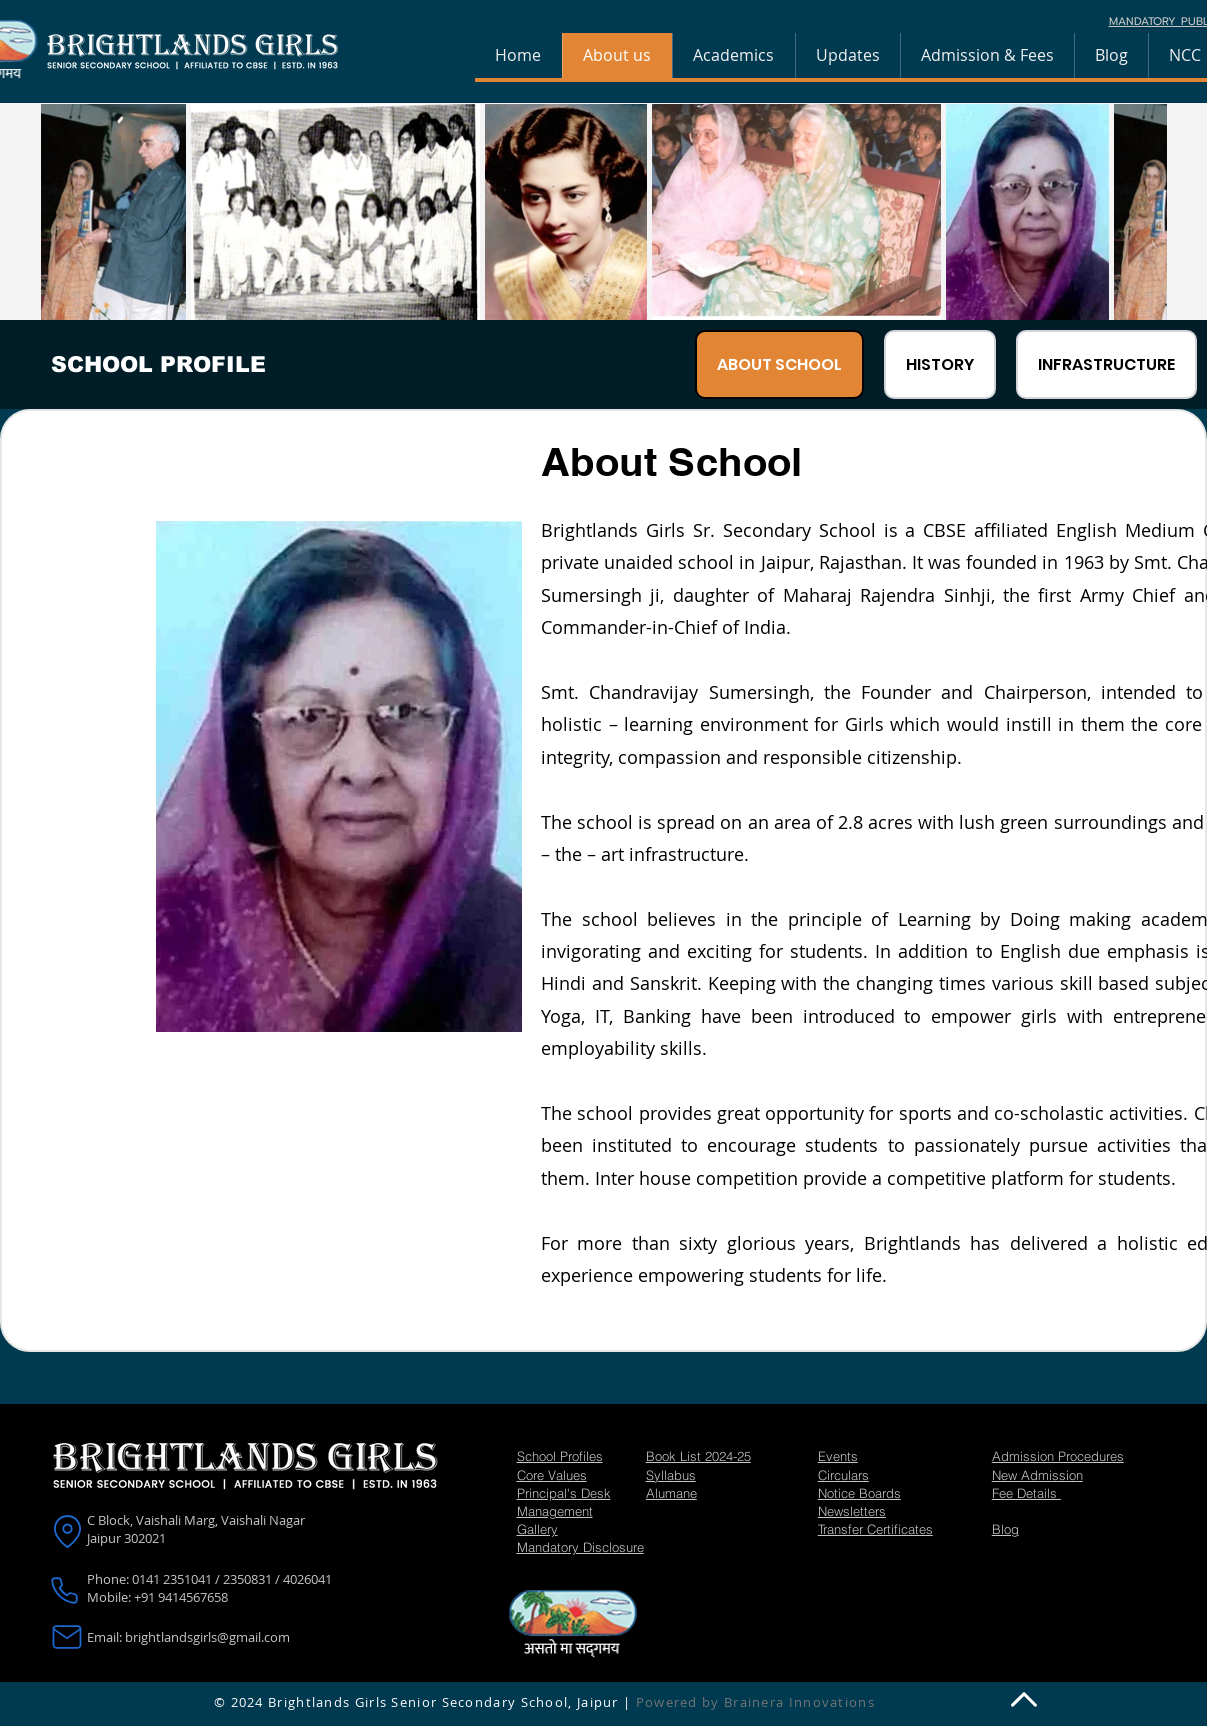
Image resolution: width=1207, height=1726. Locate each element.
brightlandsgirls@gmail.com (207, 1637)
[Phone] (64, 1590)
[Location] (67, 1531)
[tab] (779, 364)
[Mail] (66, 1637)
